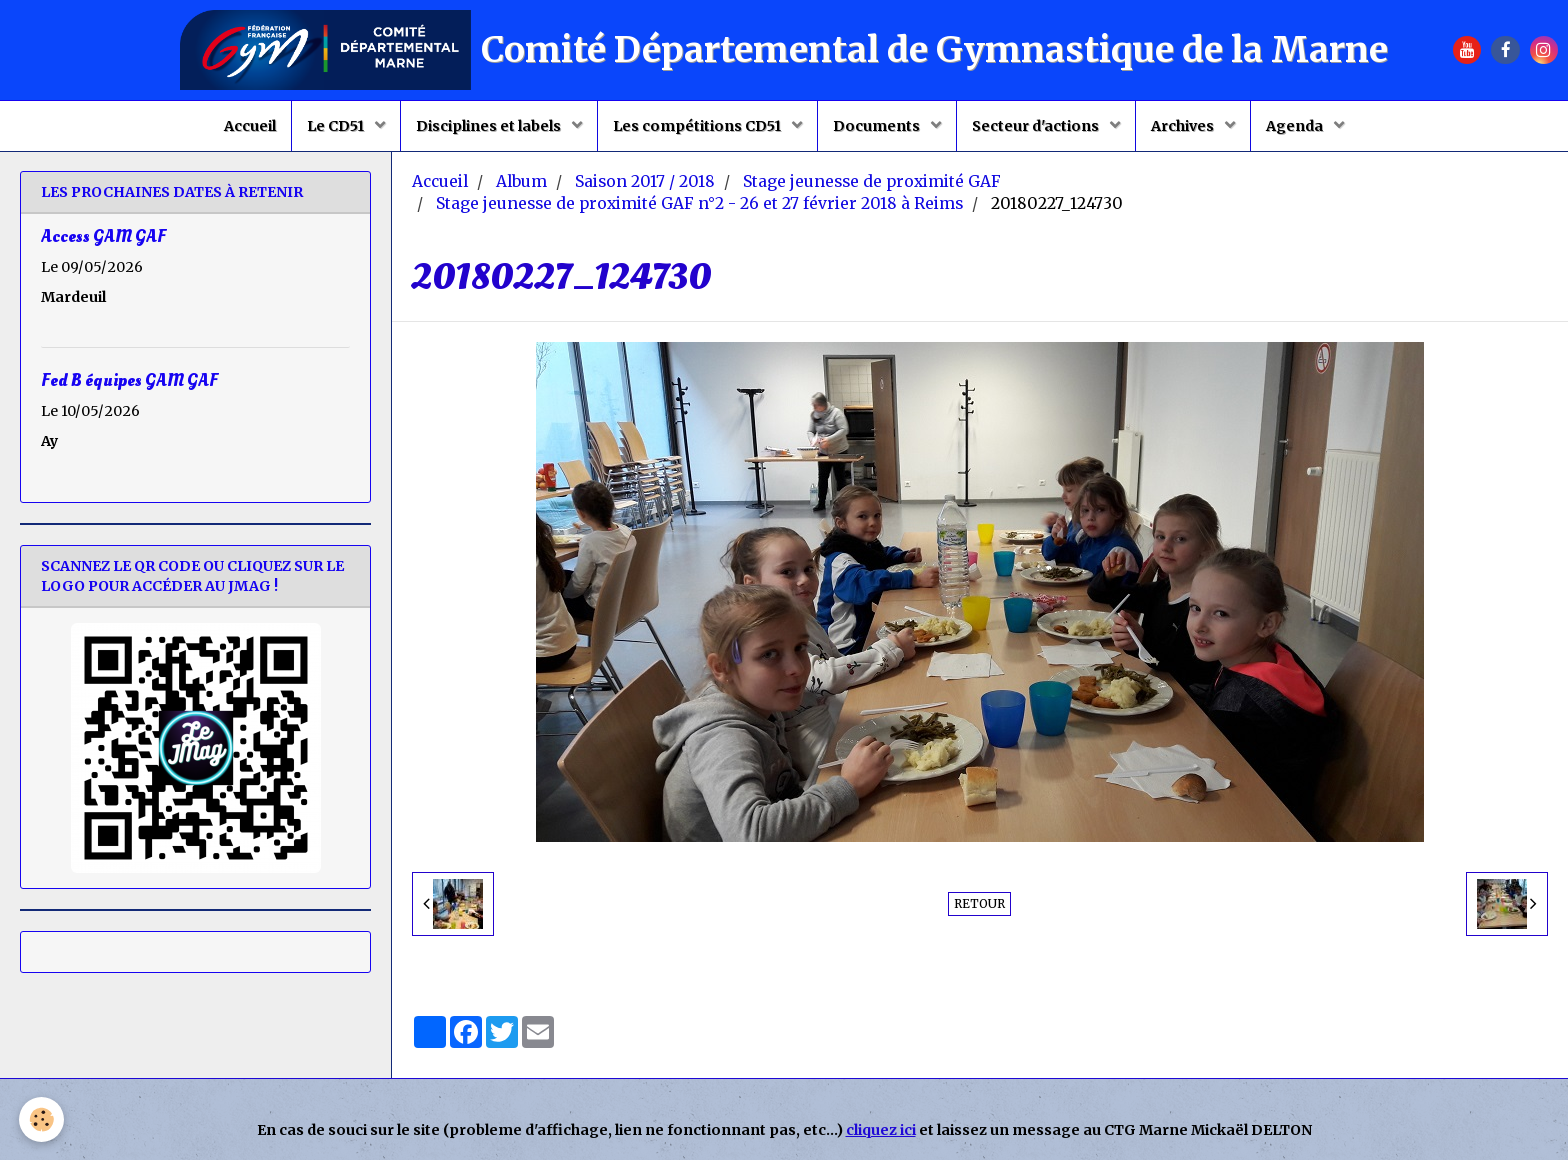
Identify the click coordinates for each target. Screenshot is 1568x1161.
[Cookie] (42, 1119)
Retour (979, 904)
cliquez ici (881, 1131)
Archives (1184, 126)
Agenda (1296, 126)
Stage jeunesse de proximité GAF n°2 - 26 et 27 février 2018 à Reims (699, 204)
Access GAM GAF (103, 237)
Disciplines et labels (490, 126)
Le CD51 (337, 126)
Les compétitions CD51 (698, 126)
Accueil (250, 126)
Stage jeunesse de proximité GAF (872, 182)
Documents (878, 126)
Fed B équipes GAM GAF (129, 381)
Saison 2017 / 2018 (645, 182)
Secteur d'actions (1037, 126)
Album (521, 182)
